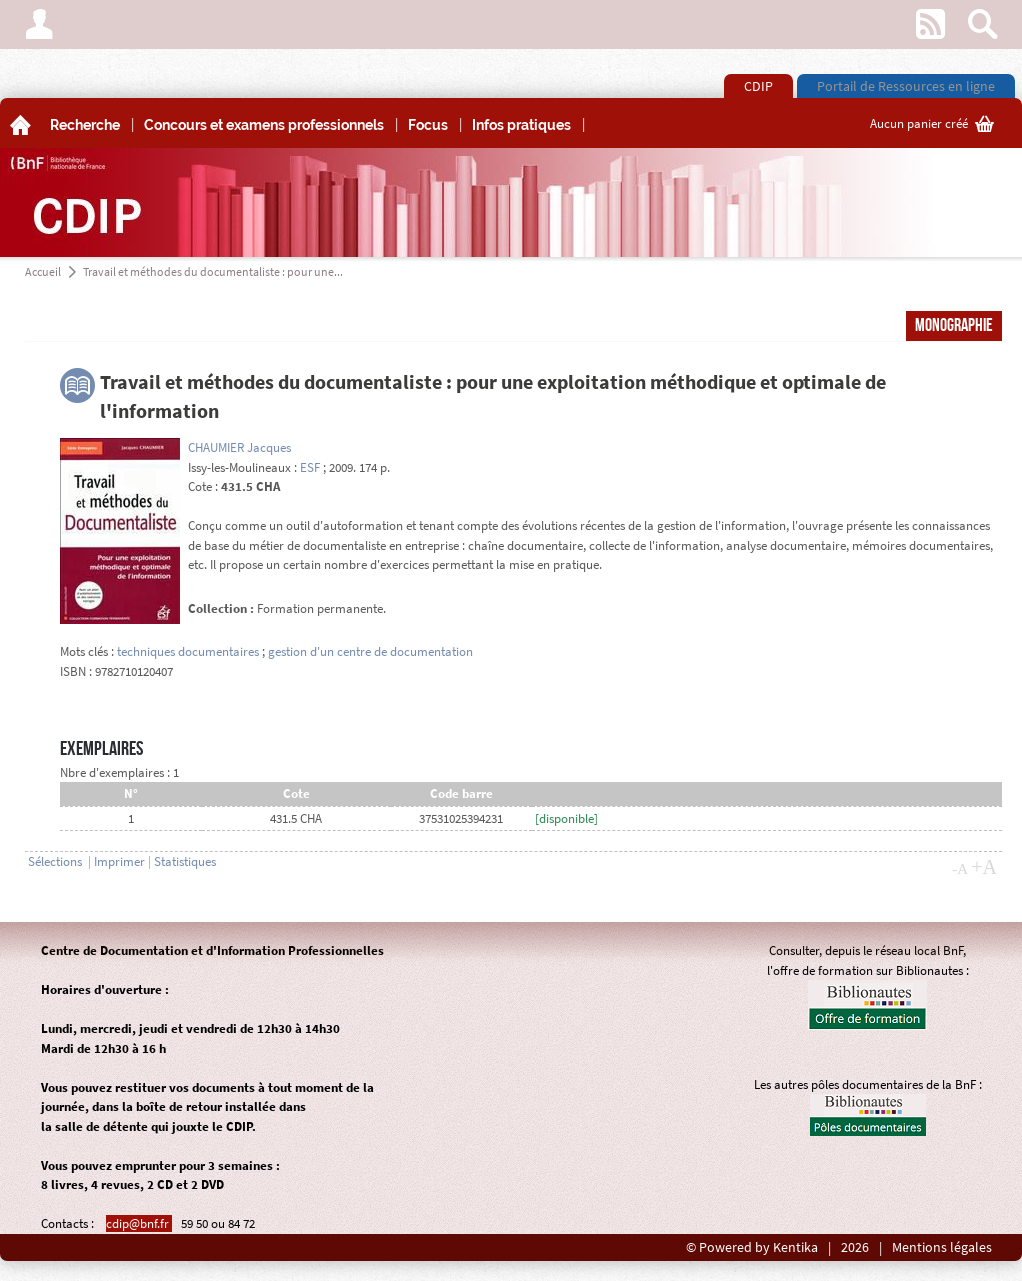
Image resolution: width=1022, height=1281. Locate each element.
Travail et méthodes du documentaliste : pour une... (213, 271)
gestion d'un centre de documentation (370, 651)
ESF (310, 467)
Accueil (43, 271)
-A (960, 869)
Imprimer (119, 861)
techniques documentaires (188, 651)
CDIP (758, 86)
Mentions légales (942, 1247)
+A (984, 867)
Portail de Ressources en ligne (906, 86)
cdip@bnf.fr (139, 1223)
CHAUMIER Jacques (239, 447)
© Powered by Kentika (752, 1247)
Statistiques (185, 861)
